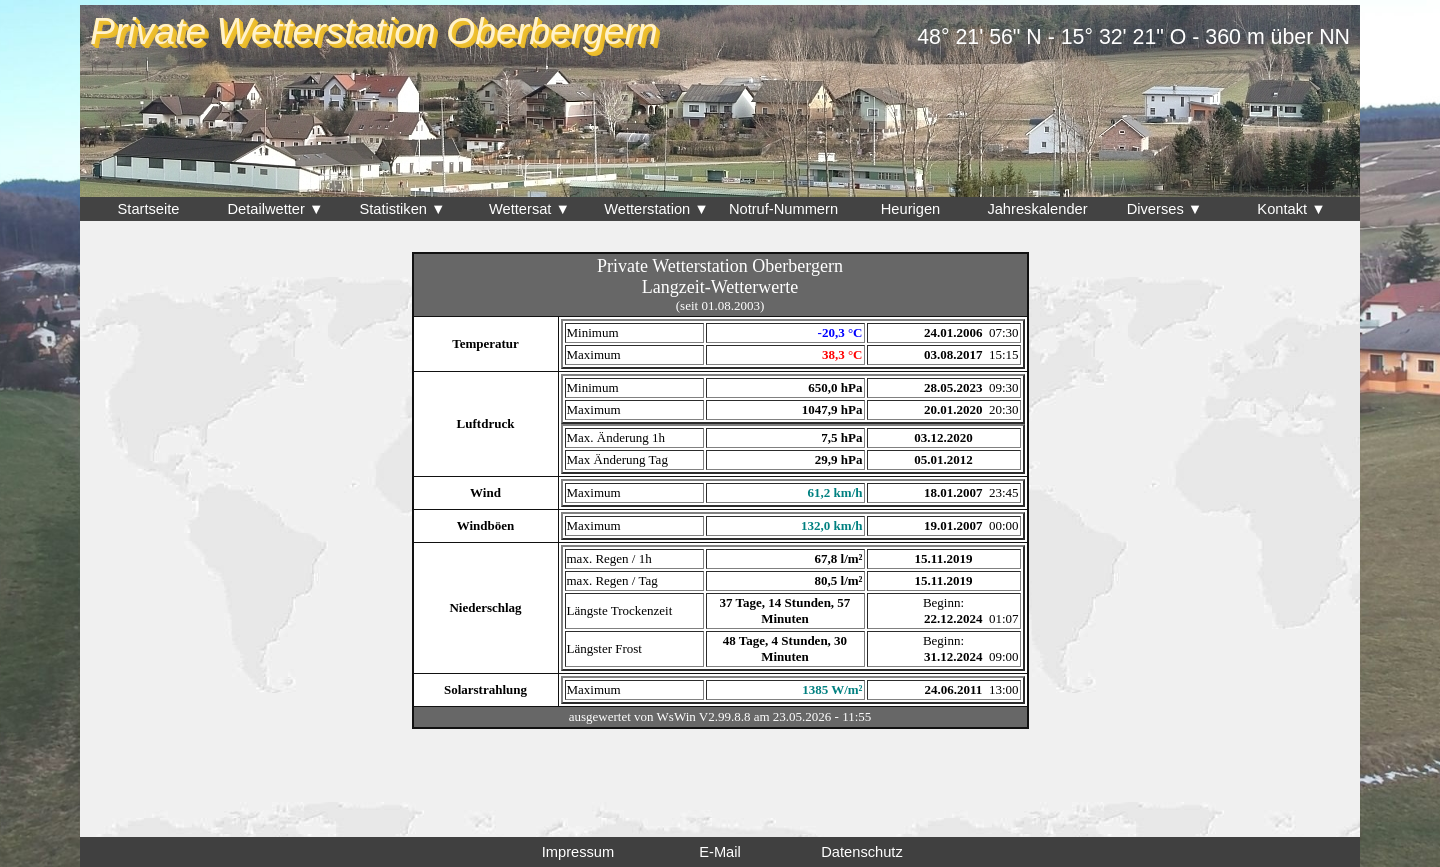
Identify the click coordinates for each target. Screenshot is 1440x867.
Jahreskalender (1037, 209)
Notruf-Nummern (783, 209)
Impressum (578, 852)
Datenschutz (861, 852)
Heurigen (910, 209)
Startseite (149, 209)
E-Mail (720, 852)
